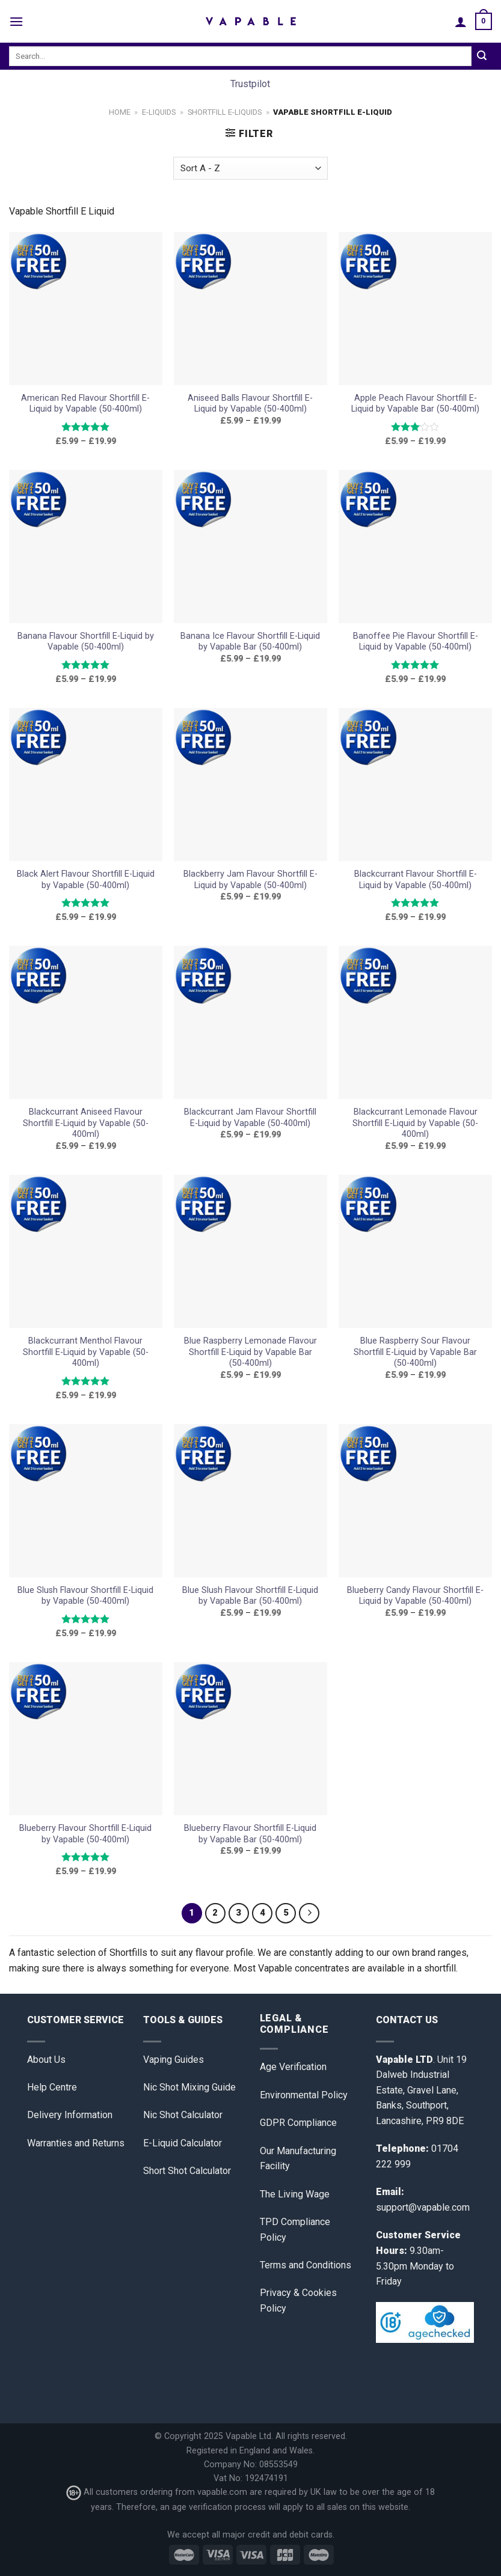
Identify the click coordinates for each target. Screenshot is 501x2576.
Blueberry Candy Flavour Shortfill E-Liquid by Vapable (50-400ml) (415, 1596)
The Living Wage (295, 2194)
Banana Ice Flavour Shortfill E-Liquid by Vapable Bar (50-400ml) (250, 642)
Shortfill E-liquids (225, 112)
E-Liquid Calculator (182, 2143)
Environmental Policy (304, 2095)
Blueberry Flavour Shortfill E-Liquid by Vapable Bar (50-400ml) (250, 1834)
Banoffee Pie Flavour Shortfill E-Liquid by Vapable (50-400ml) (415, 642)
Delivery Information (69, 2115)
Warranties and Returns (75, 2143)
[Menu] (16, 21)
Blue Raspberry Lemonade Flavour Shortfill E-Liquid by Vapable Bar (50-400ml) (250, 1352)
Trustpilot (250, 84)
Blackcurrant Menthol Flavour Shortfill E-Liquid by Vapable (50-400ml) (86, 1352)
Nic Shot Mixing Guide (189, 2087)
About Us (46, 2059)
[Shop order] (250, 168)
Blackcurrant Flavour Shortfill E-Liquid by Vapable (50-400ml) (415, 880)
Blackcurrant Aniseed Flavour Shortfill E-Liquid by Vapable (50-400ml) (86, 1123)
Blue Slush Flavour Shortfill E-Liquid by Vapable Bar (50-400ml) (250, 1596)
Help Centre (52, 2087)
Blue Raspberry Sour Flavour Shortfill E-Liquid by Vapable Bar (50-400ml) (415, 1352)
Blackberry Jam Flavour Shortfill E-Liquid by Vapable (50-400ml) (250, 880)
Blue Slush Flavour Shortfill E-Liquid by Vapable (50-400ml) (85, 1596)
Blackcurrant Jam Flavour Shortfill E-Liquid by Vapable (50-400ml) (250, 1117)
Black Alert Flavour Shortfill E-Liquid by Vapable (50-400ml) (86, 880)
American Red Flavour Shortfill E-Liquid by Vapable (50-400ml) (85, 404)
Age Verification (293, 2066)
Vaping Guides (173, 2059)
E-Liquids (159, 112)
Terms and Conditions (305, 2265)
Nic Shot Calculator (183, 2115)
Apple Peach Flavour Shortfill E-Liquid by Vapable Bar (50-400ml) (415, 404)
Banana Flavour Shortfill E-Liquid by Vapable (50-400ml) (85, 642)
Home (120, 112)
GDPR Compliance (298, 2122)
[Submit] (482, 56)
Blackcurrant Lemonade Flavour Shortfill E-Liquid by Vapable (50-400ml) (415, 1123)
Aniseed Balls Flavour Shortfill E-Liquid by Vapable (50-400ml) (250, 404)
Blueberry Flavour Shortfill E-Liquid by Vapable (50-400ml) (85, 1834)
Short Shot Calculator (187, 2170)
